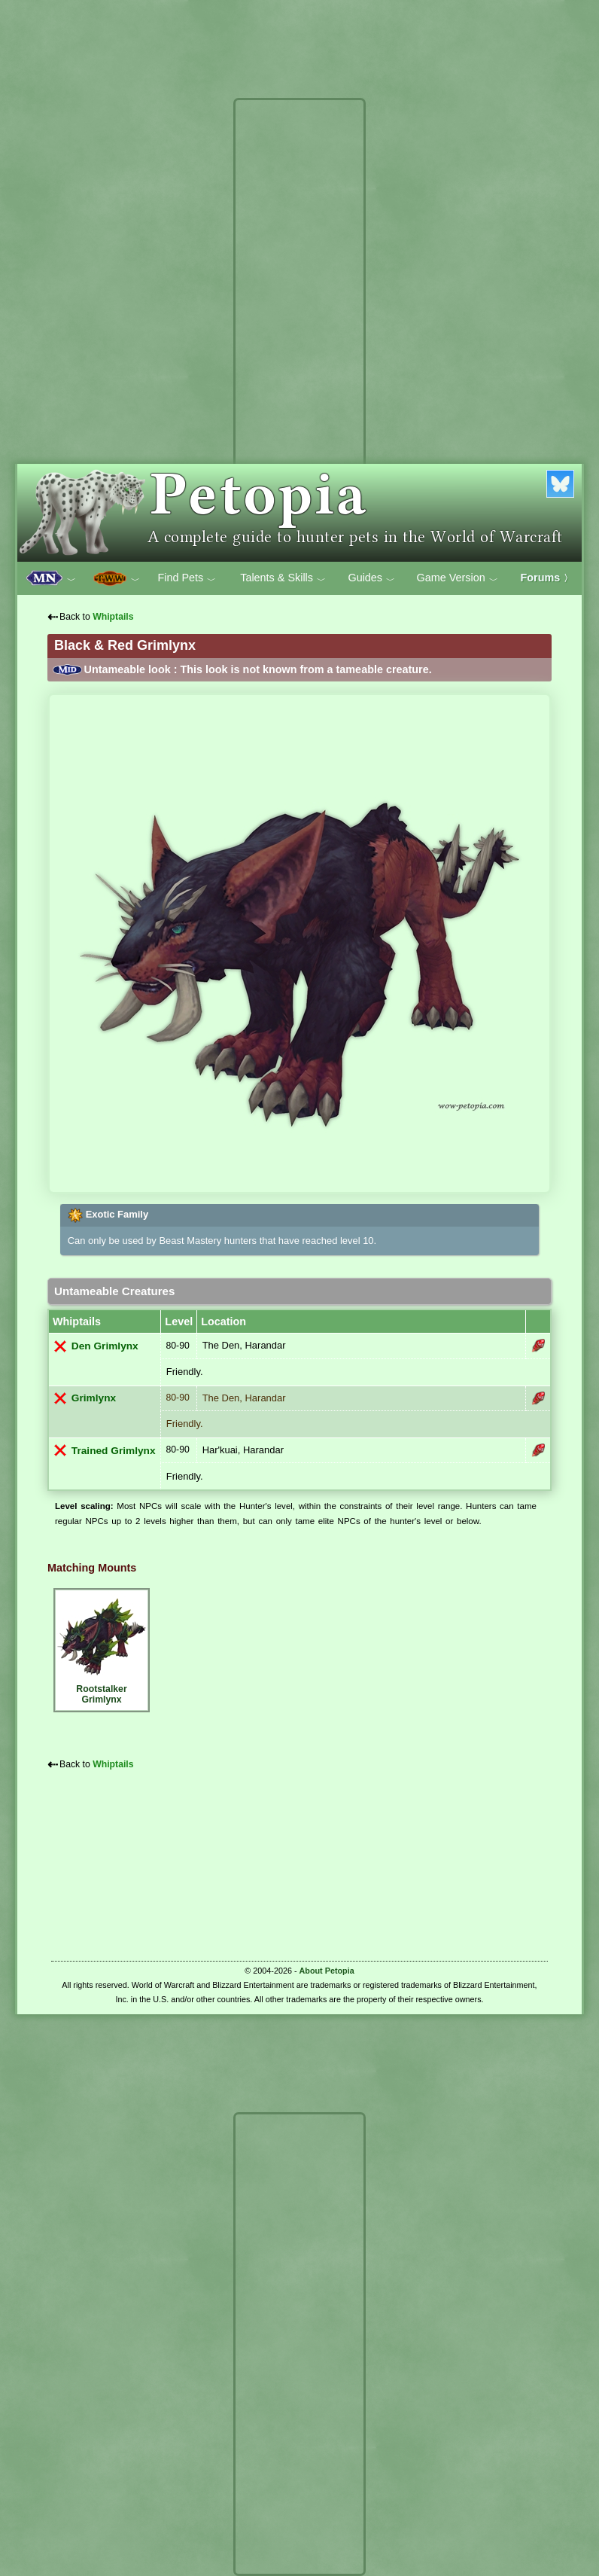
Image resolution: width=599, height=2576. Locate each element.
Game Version (457, 578)
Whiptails (113, 616)
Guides (371, 578)
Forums (547, 578)
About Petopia (327, 1970)
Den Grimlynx (104, 1346)
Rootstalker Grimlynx (101, 1648)
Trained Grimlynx (113, 1450)
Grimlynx (93, 1398)
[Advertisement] (299, 330)
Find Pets (186, 578)
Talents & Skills (283, 578)
